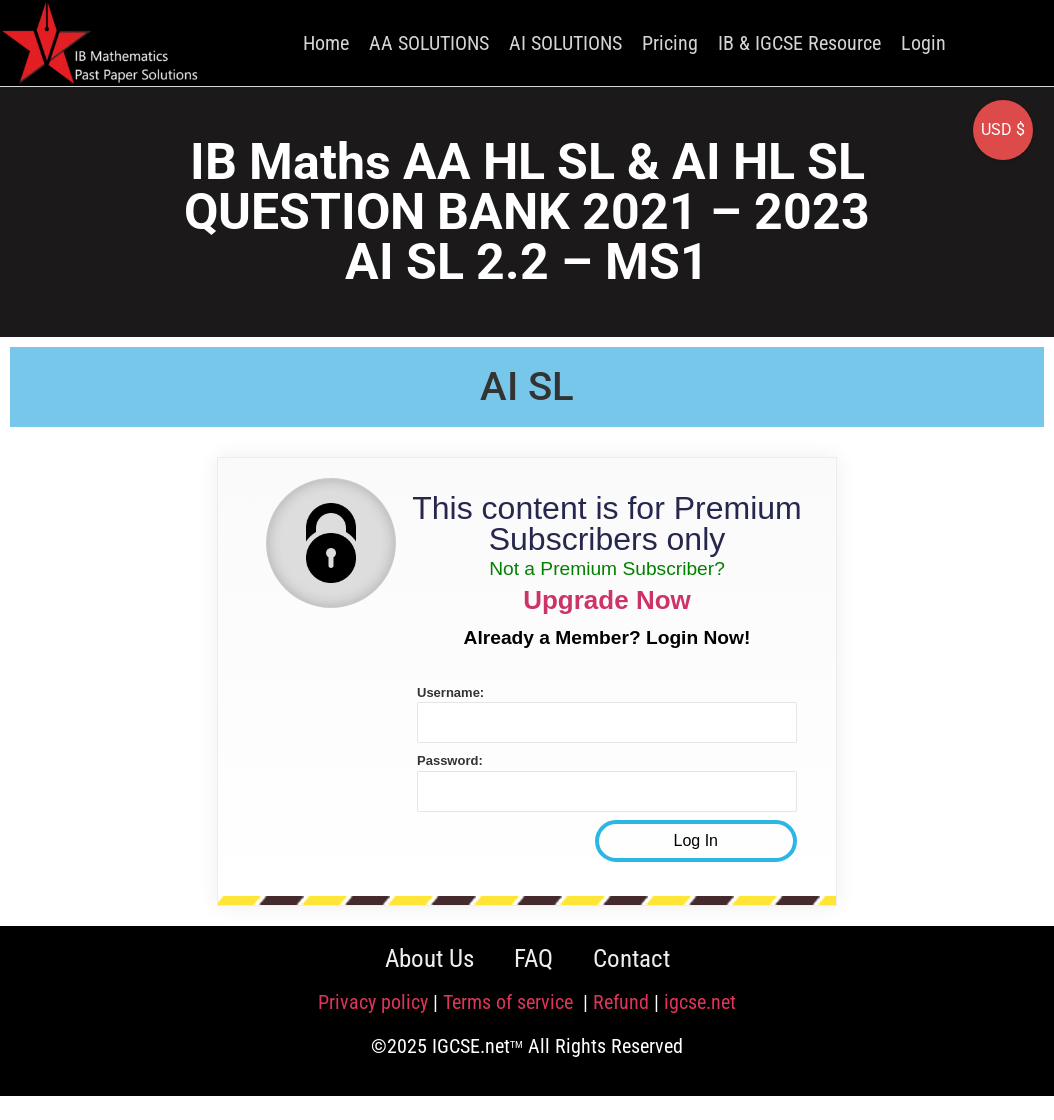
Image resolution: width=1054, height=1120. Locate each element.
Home (326, 43)
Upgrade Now (607, 600)
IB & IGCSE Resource (799, 43)
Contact (631, 958)
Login (923, 43)
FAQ (533, 958)
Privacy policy (373, 1002)
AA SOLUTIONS (429, 43)
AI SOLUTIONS (565, 43)
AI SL (527, 386)
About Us (429, 958)
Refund (621, 1002)
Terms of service (510, 1002)
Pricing (670, 43)
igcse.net (700, 1002)
